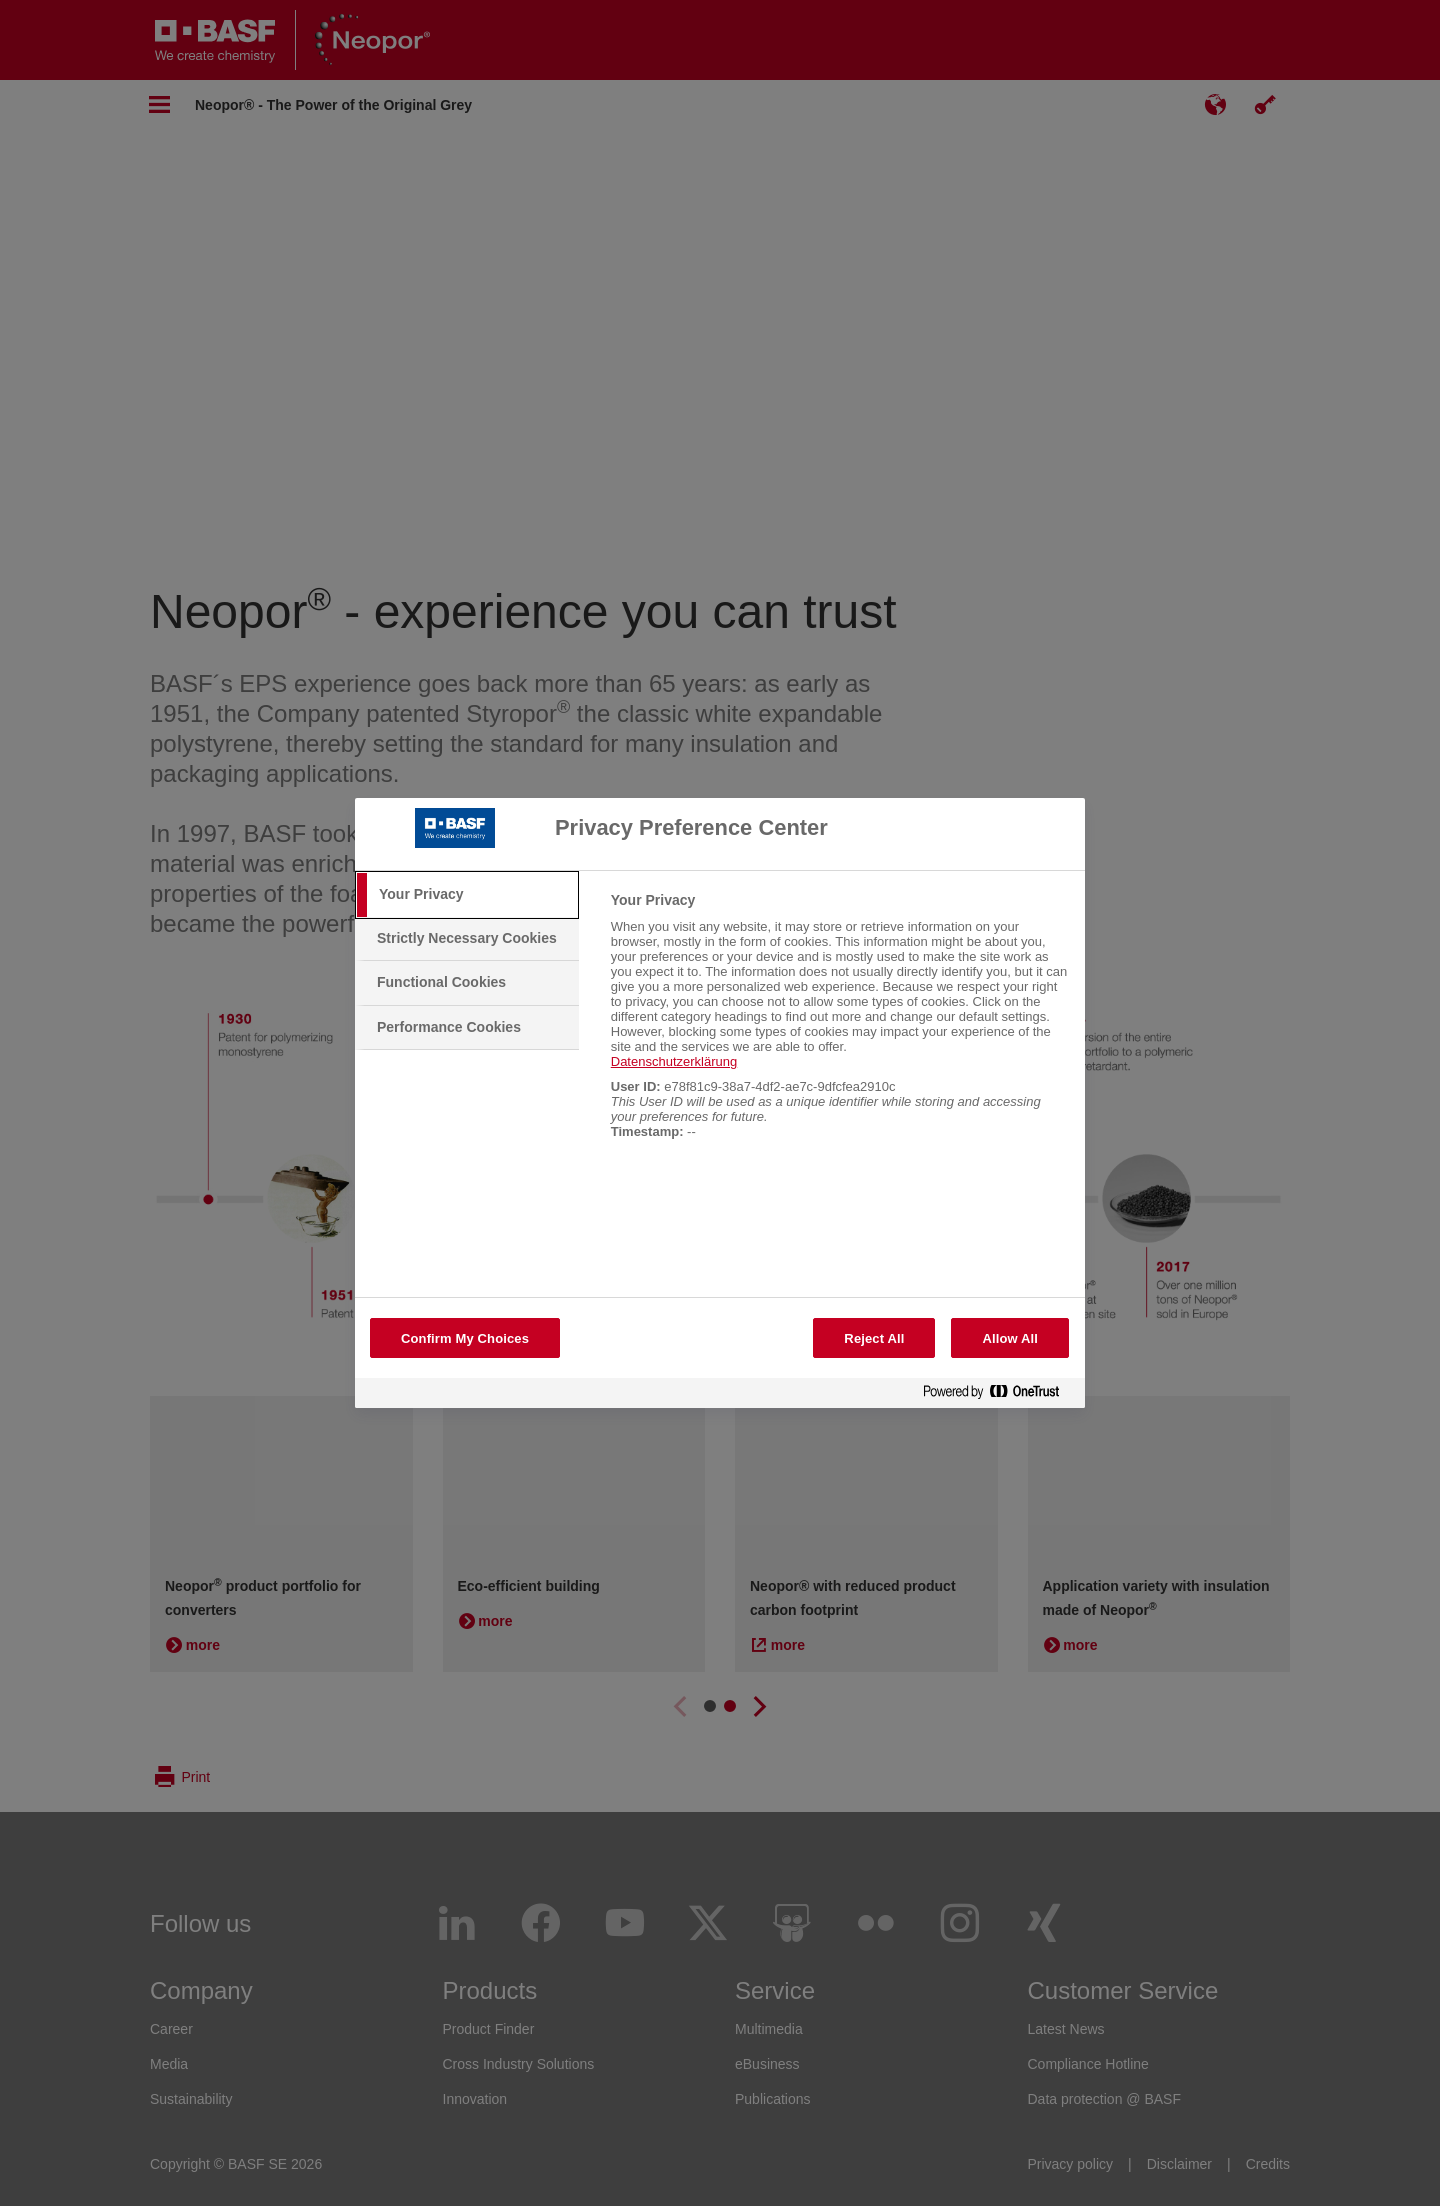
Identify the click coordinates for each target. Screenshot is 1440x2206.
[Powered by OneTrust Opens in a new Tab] (999, 1395)
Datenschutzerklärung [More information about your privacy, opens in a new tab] (674, 1061)
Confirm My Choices (465, 1338)
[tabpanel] (839, 1026)
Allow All (1010, 1338)
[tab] (467, 895)
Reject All (874, 1338)
